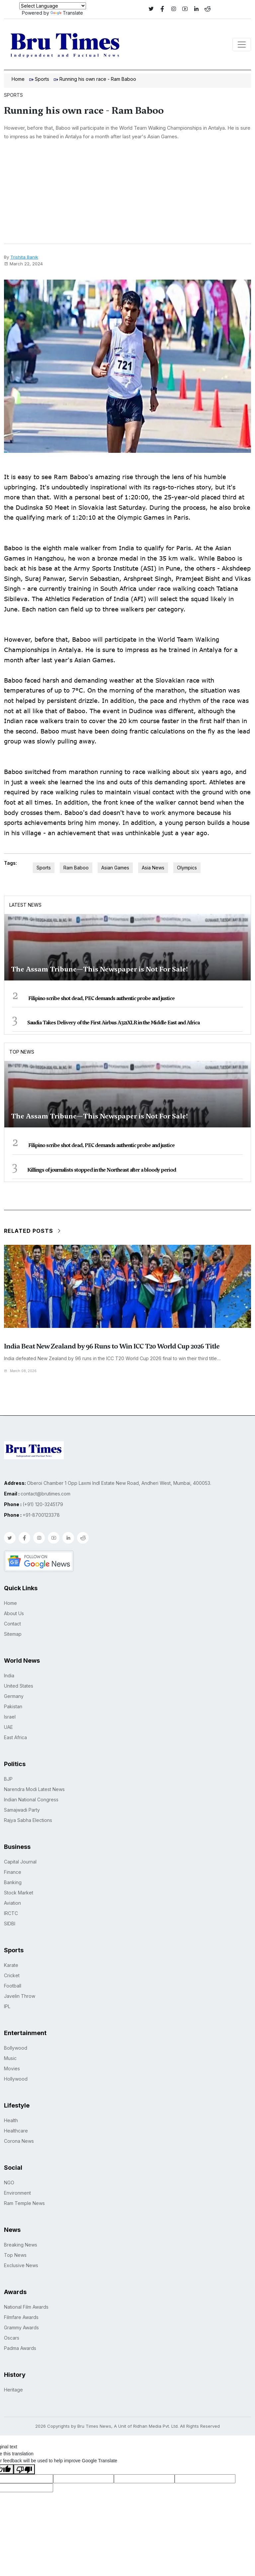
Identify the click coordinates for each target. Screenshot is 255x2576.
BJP (8, 1779)
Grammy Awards (21, 2327)
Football (12, 1986)
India (9, 1675)
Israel (10, 1717)
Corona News (19, 2141)
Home (18, 79)
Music (10, 2058)
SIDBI (9, 1923)
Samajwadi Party (22, 1810)
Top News (21, 1052)
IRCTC (11, 1913)
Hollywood (16, 2079)
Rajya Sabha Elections (28, 1820)
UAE (8, 1727)
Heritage (13, 2389)
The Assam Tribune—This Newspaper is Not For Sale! (99, 969)
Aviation (12, 1903)
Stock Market (18, 1892)
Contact (12, 1623)
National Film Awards (26, 2307)
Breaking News (20, 2245)
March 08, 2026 (20, 1370)
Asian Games (115, 867)
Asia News (153, 867)
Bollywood (15, 2048)
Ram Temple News (24, 2203)
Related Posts (33, 1230)
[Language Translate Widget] (52, 5)
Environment (17, 2193)
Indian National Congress (31, 1799)
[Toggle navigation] (241, 44)
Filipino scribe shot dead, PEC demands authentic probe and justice (101, 998)
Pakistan (13, 1706)
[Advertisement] (127, 193)
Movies (12, 2068)
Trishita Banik (24, 257)
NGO (9, 2182)
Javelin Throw (19, 1996)
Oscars (11, 2338)
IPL (7, 2006)
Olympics (187, 867)
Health (11, 2120)
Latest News (25, 905)
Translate (66, 13)
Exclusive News (21, 2265)
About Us (14, 1613)
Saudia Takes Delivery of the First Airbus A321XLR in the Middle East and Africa (113, 1022)
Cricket (12, 1975)
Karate (11, 1965)
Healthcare (16, 2130)
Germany (14, 1696)
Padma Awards (20, 2348)
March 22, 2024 (23, 263)
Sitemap (13, 1634)
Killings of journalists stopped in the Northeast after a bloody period (101, 1170)
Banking (13, 1882)
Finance (12, 1872)
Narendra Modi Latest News (34, 1789)
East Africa (15, 1737)
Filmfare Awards (21, 2317)
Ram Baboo (76, 867)
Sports (42, 79)
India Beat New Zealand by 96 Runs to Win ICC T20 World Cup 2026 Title (111, 1346)
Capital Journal (20, 1862)
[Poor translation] (24, 2469)
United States (18, 1686)
